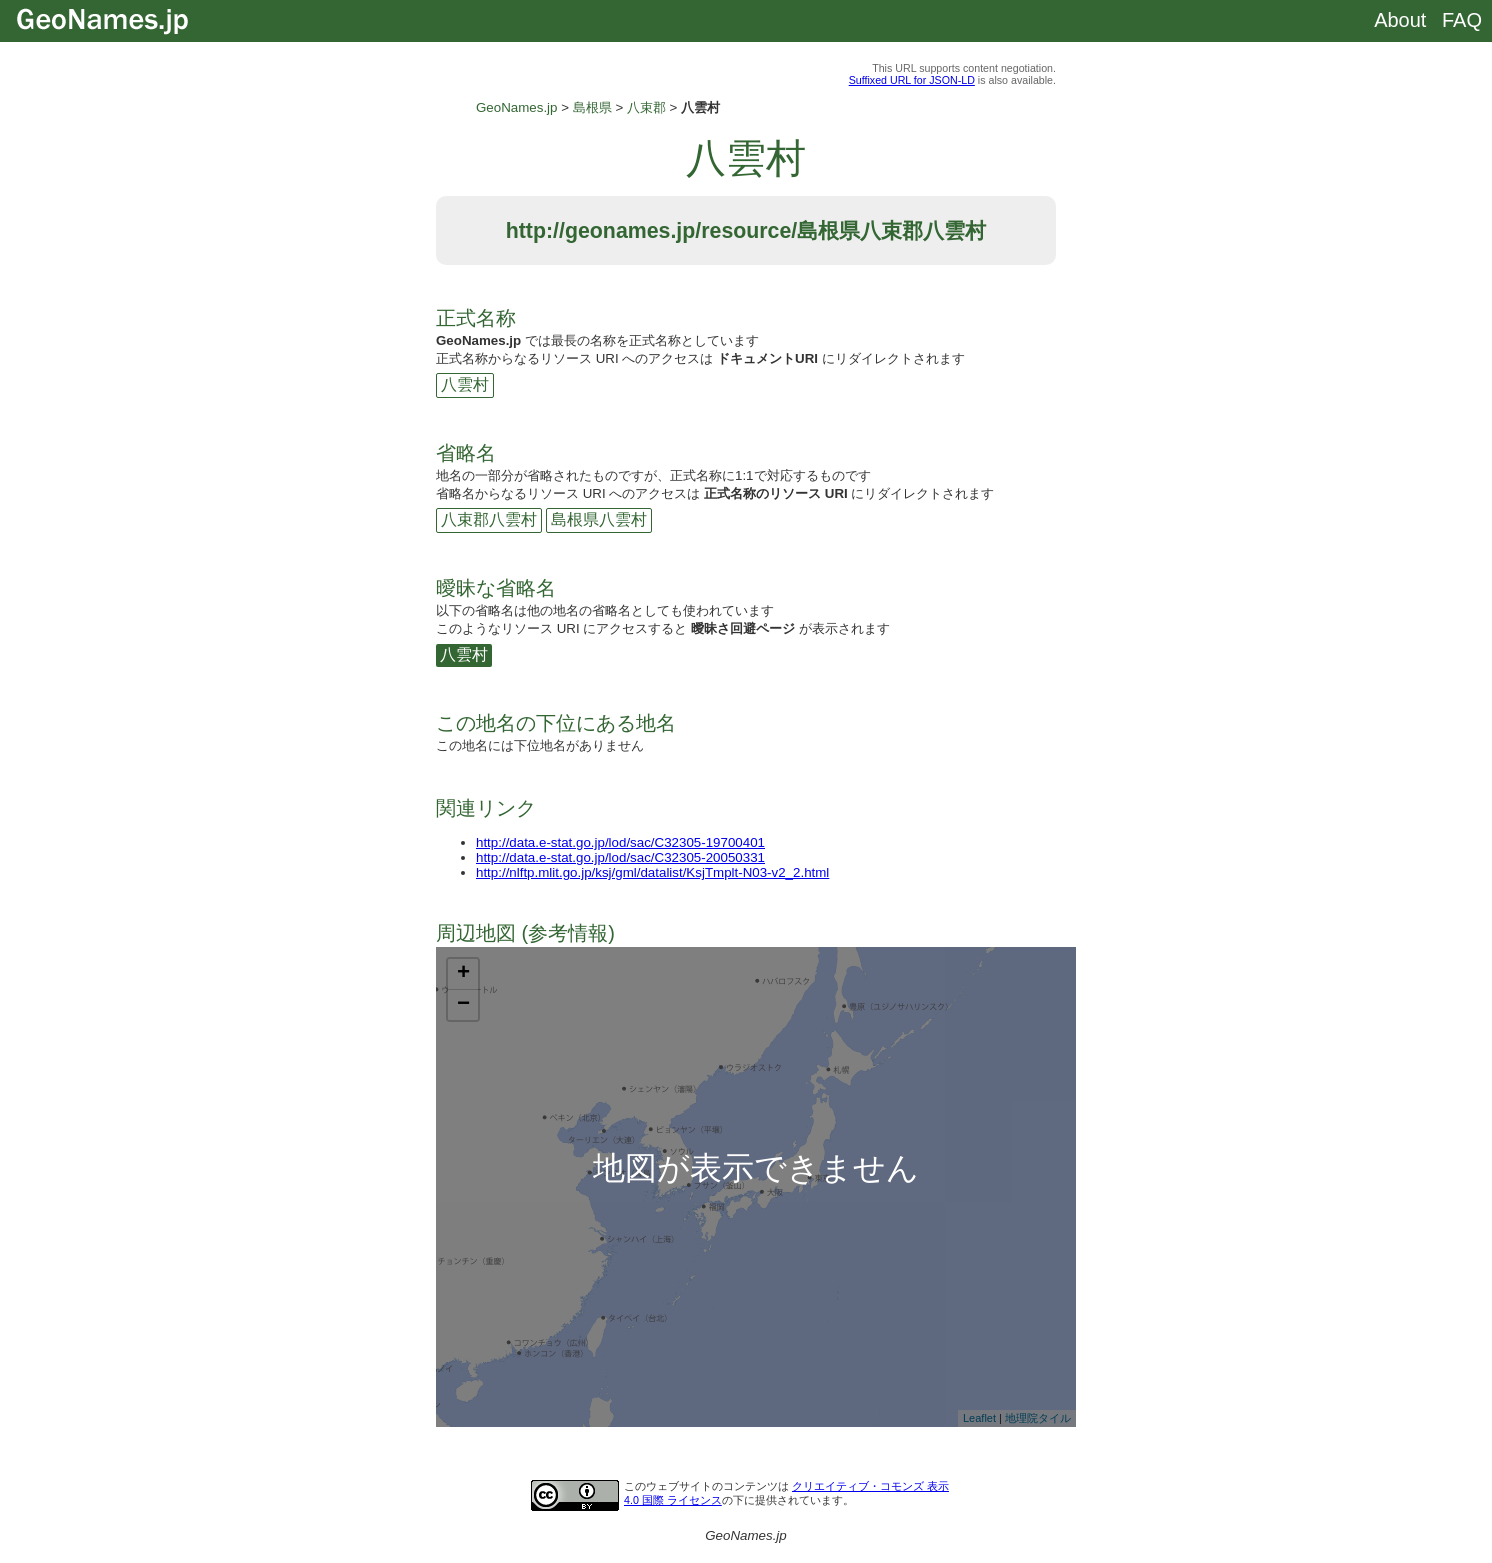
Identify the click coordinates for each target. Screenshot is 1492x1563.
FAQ (1462, 20)
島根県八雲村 (599, 519)
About (1400, 20)
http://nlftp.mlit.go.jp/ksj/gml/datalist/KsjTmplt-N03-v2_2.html (652, 872)
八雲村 (465, 384)
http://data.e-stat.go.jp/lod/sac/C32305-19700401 (620, 842)
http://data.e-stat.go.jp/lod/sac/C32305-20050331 (620, 857)
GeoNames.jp (517, 107)
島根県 (592, 107)
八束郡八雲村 (489, 519)
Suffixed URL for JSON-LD (912, 80)
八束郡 (646, 107)
